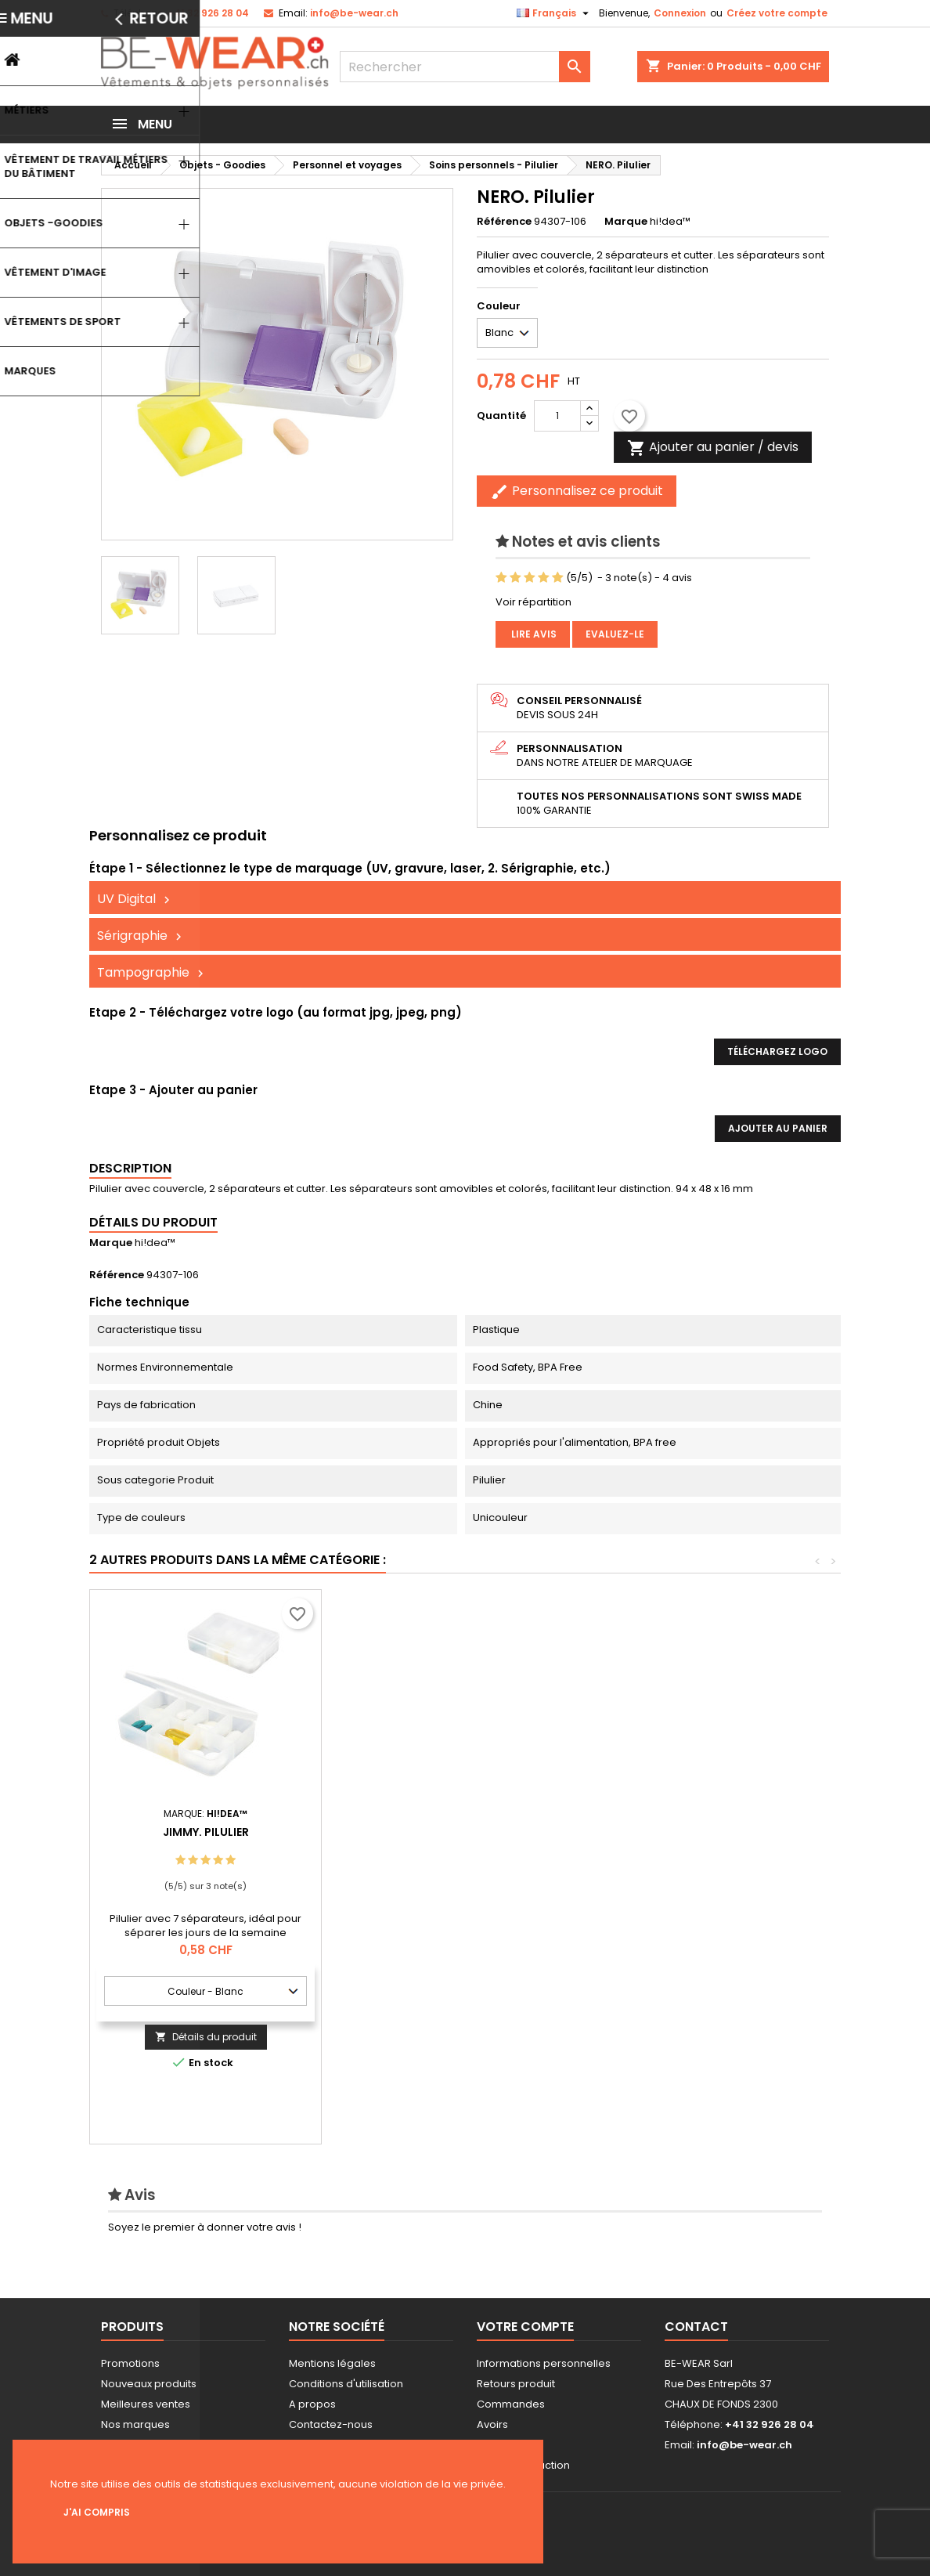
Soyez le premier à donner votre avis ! (204, 2227)
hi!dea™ (155, 1242)
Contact (696, 2327)
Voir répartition (533, 601)
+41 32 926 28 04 (208, 13)
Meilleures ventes (145, 2404)
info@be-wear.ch (354, 13)
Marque (625, 222)
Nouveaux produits (148, 2383)
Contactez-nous (331, 2424)
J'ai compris (96, 2512)
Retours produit (516, 2383)
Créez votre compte (776, 13)
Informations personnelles (544, 2363)
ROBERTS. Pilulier (206, 1832)
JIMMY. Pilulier (438, 1832)
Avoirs (492, 2424)
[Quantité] (557, 416)
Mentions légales (332, 2363)
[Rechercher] (465, 66)
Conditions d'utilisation (346, 2383)
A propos (312, 2404)
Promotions (130, 2363)
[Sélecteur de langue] (555, 13)
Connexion (680, 13)
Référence (504, 222)
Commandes (511, 2404)
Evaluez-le (615, 634)
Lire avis (533, 634)
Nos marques (135, 2424)
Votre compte (525, 2327)
